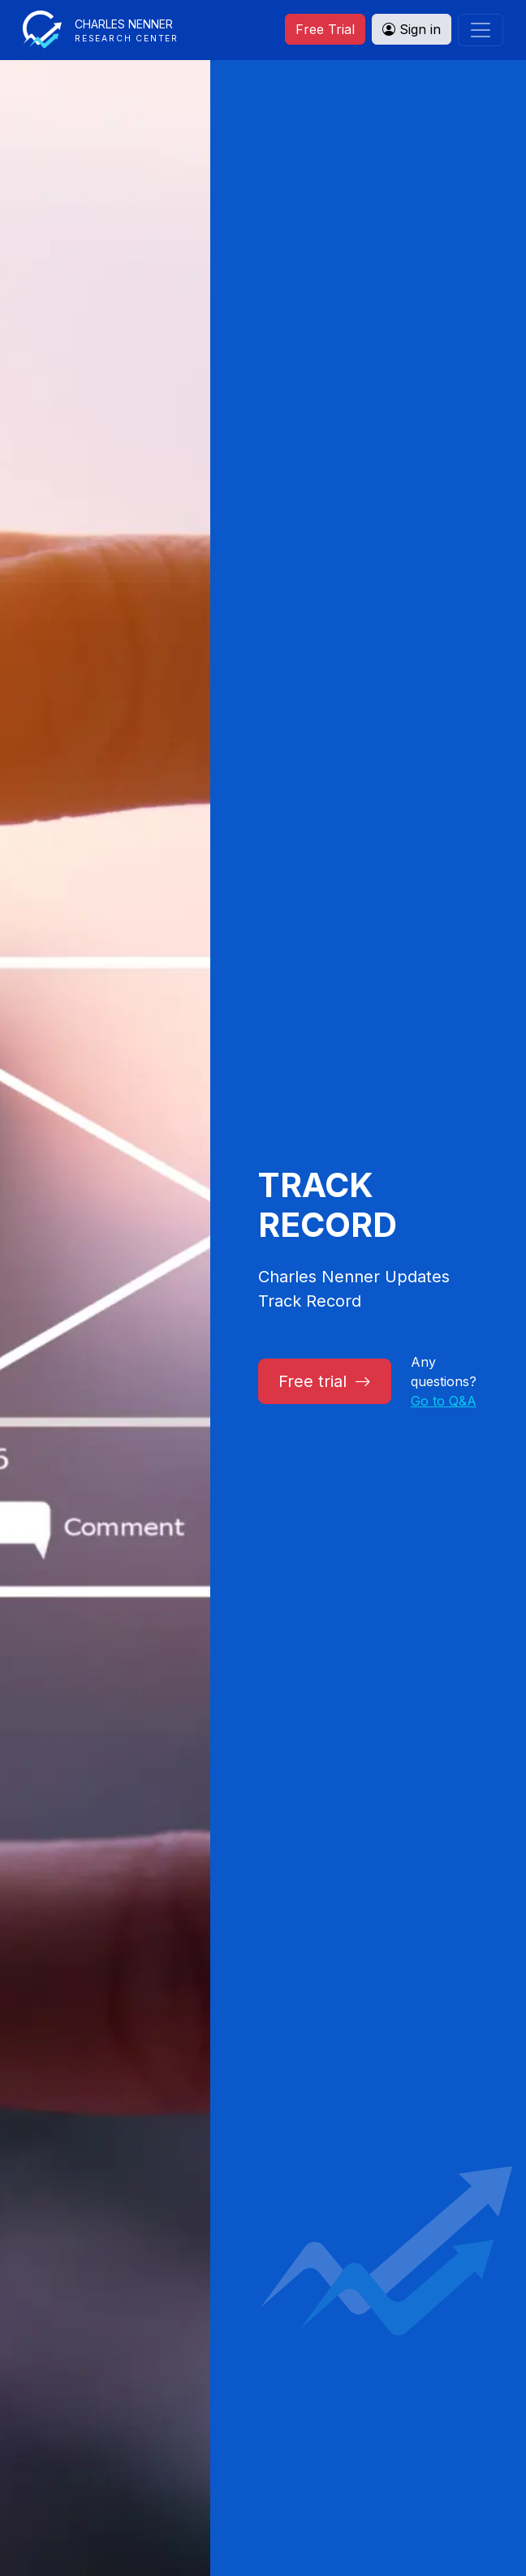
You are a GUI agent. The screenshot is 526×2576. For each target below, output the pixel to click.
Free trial (324, 1381)
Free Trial (325, 29)
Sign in (411, 29)
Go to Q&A (443, 1401)
